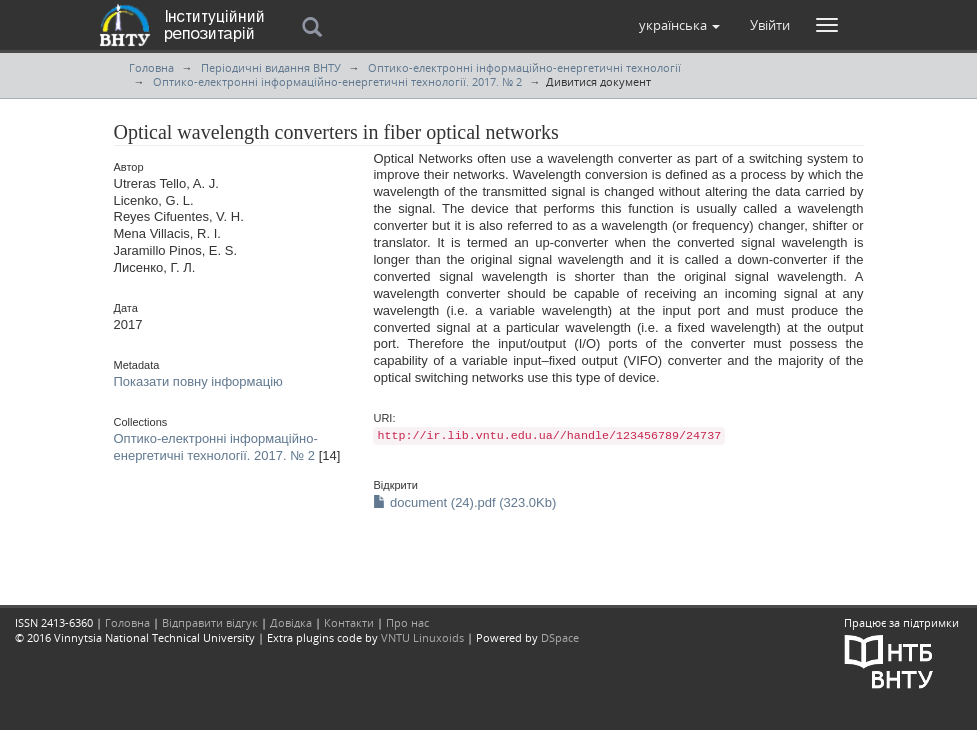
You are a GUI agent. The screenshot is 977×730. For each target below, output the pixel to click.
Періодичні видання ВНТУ (271, 67)
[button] (679, 25)
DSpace (560, 637)
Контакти (349, 622)
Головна (151, 67)
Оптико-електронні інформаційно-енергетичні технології (524, 67)
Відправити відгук (210, 622)
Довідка (291, 622)
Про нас (407, 622)
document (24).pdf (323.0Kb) (464, 502)
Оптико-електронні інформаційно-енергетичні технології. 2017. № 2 (337, 81)
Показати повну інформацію (198, 381)
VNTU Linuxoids (422, 637)
